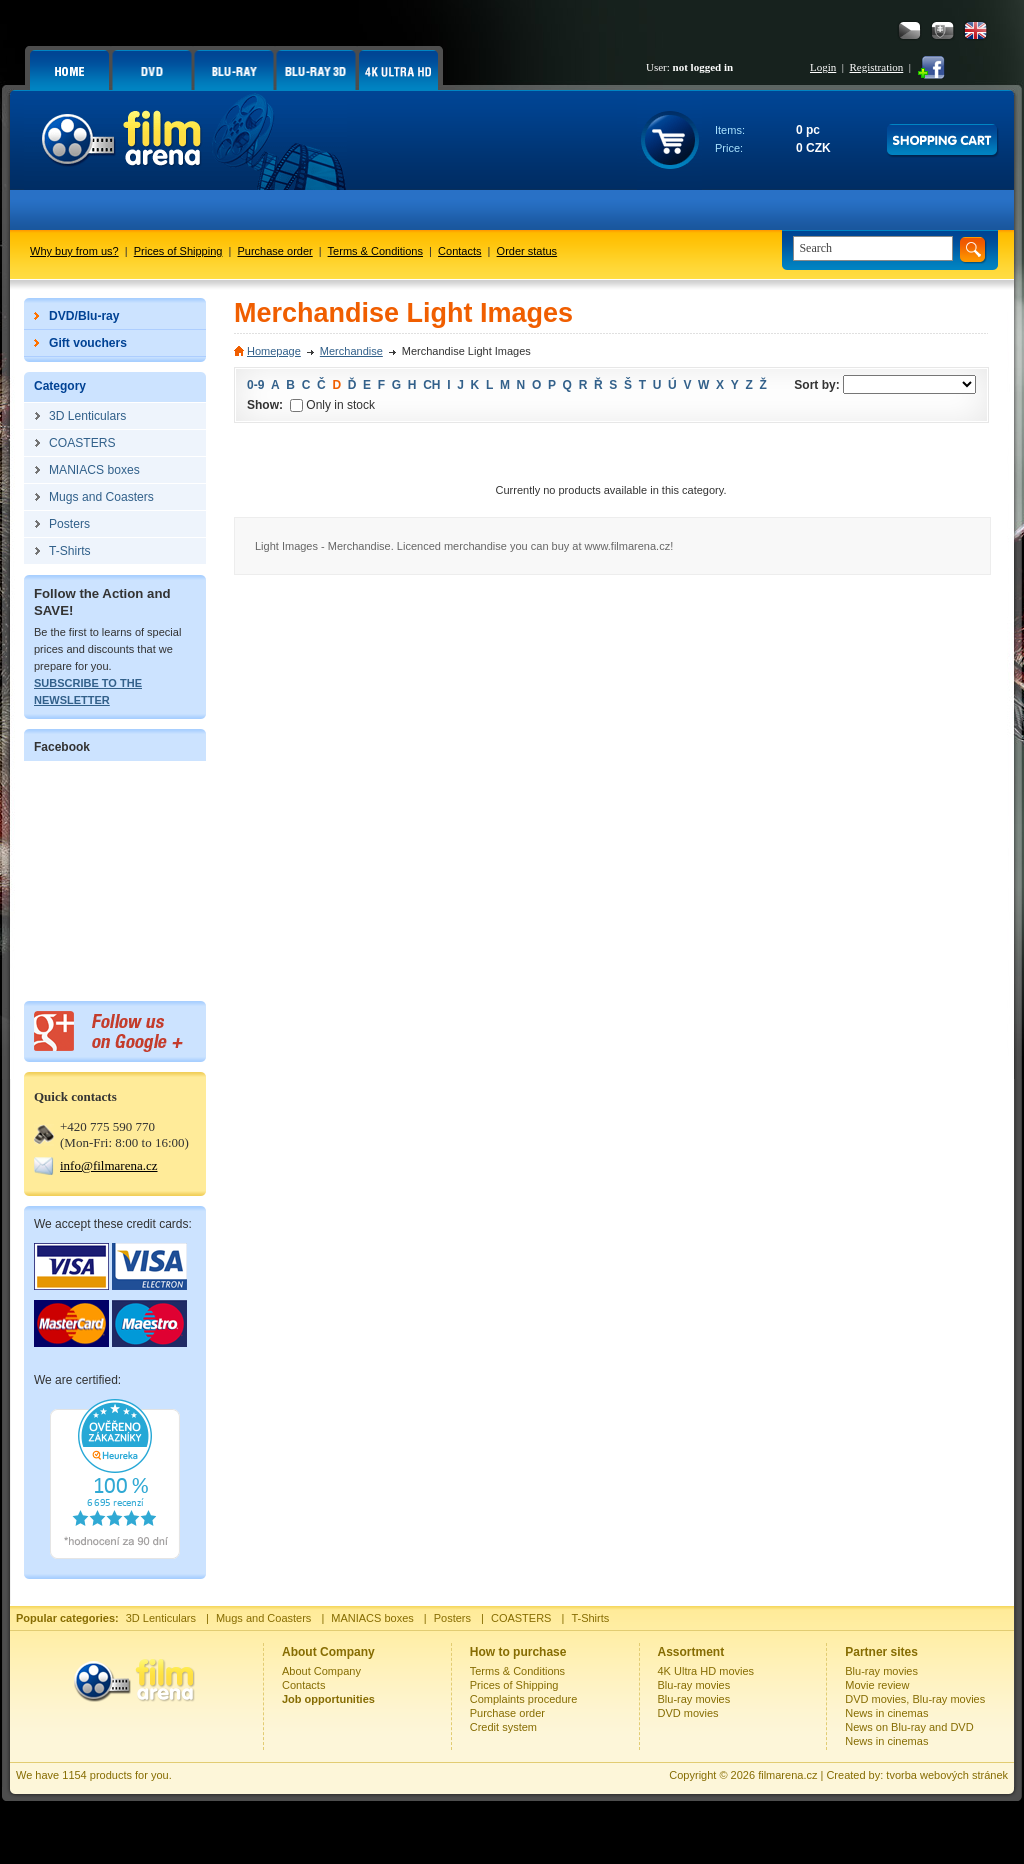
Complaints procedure (524, 1699)
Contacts (459, 251)
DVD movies (688, 1713)
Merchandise (351, 351)
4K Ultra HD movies (706, 1671)
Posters (452, 1618)
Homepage (274, 351)
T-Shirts (590, 1618)
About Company (321, 1671)
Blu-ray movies (694, 1685)
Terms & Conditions (375, 251)
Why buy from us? (74, 251)
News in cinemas (886, 1713)
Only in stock (332, 405)
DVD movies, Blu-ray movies (915, 1699)
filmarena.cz (787, 1775)
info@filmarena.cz (109, 1165)
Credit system (503, 1727)
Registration (876, 67)
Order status (527, 251)
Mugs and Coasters (263, 1618)
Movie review (877, 1685)
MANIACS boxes (372, 1618)
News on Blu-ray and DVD (909, 1727)
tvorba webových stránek (947, 1775)
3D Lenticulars (161, 1618)
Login (823, 67)
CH (431, 385)
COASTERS (521, 1618)
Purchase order (275, 251)
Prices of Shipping (178, 251)
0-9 (255, 385)
